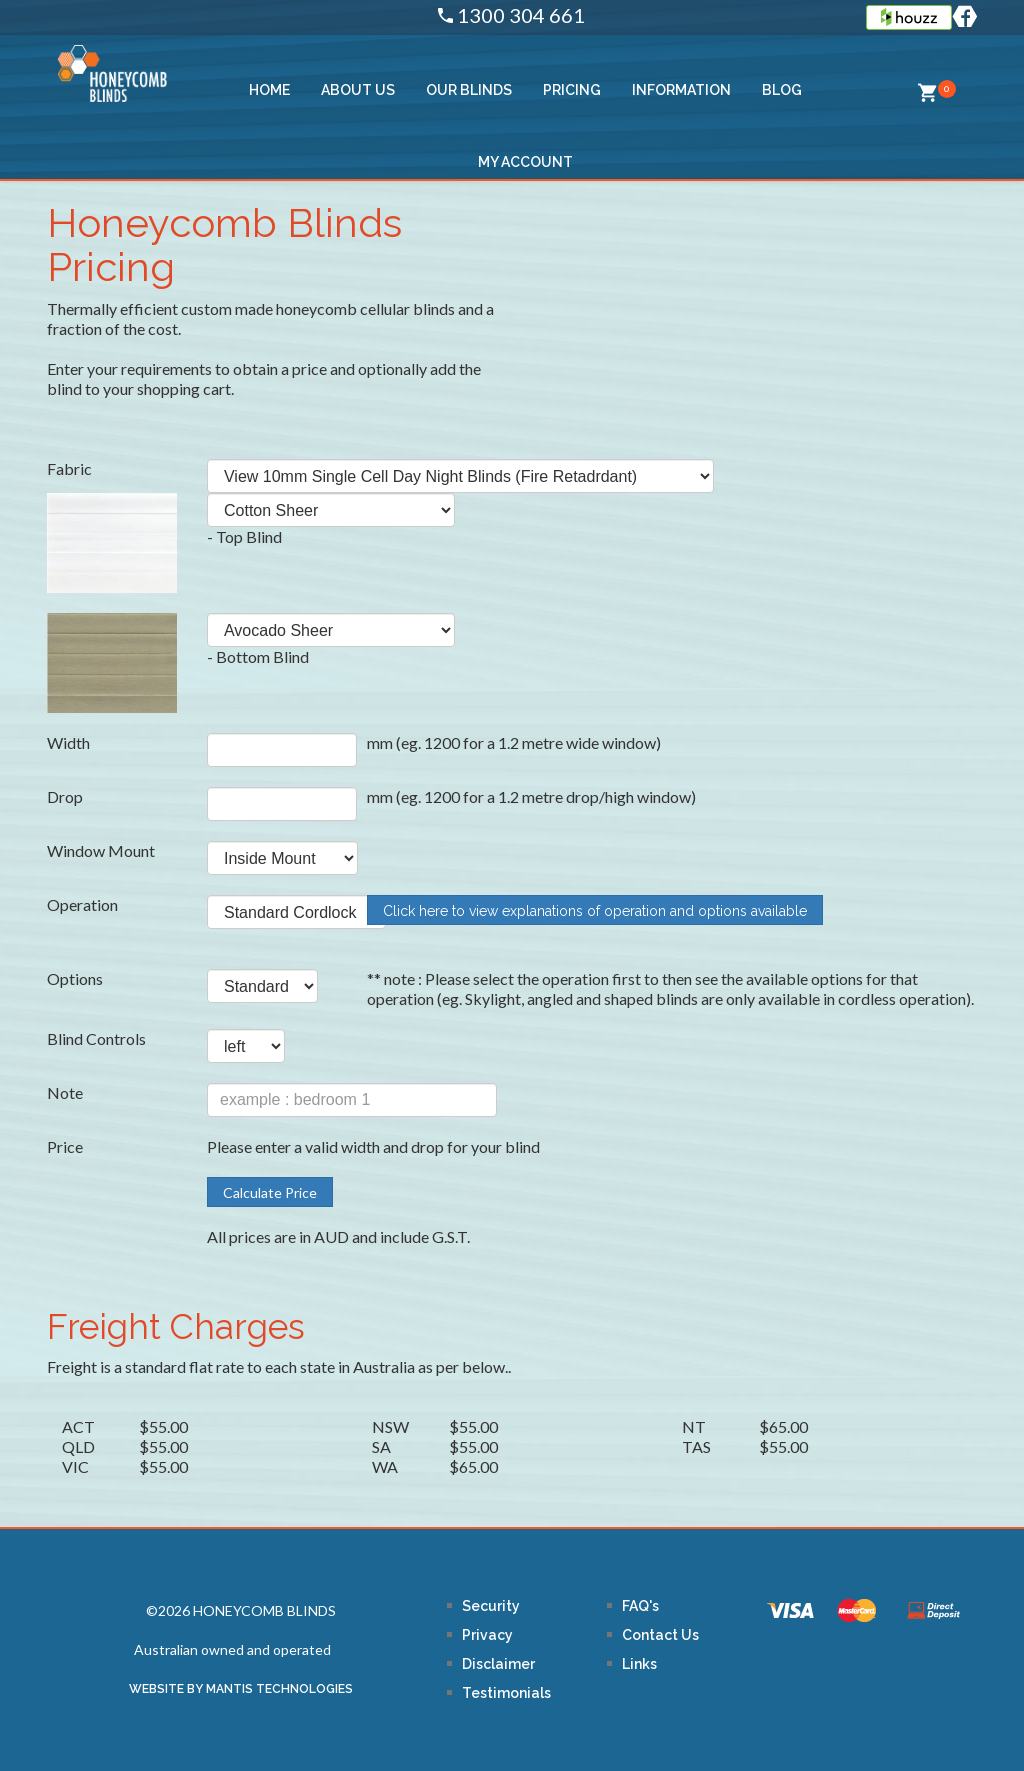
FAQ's (640, 1606)
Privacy (487, 1635)
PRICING (572, 90)
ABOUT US (358, 90)
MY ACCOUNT (525, 162)
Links (639, 1664)
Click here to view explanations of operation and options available (595, 911)
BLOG (782, 90)
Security (491, 1606)
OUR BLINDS (469, 90)
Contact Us (660, 1635)
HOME (269, 90)
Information (681, 90)
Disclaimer (498, 1664)
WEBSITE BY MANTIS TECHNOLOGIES (241, 1689)
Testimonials (506, 1693)
